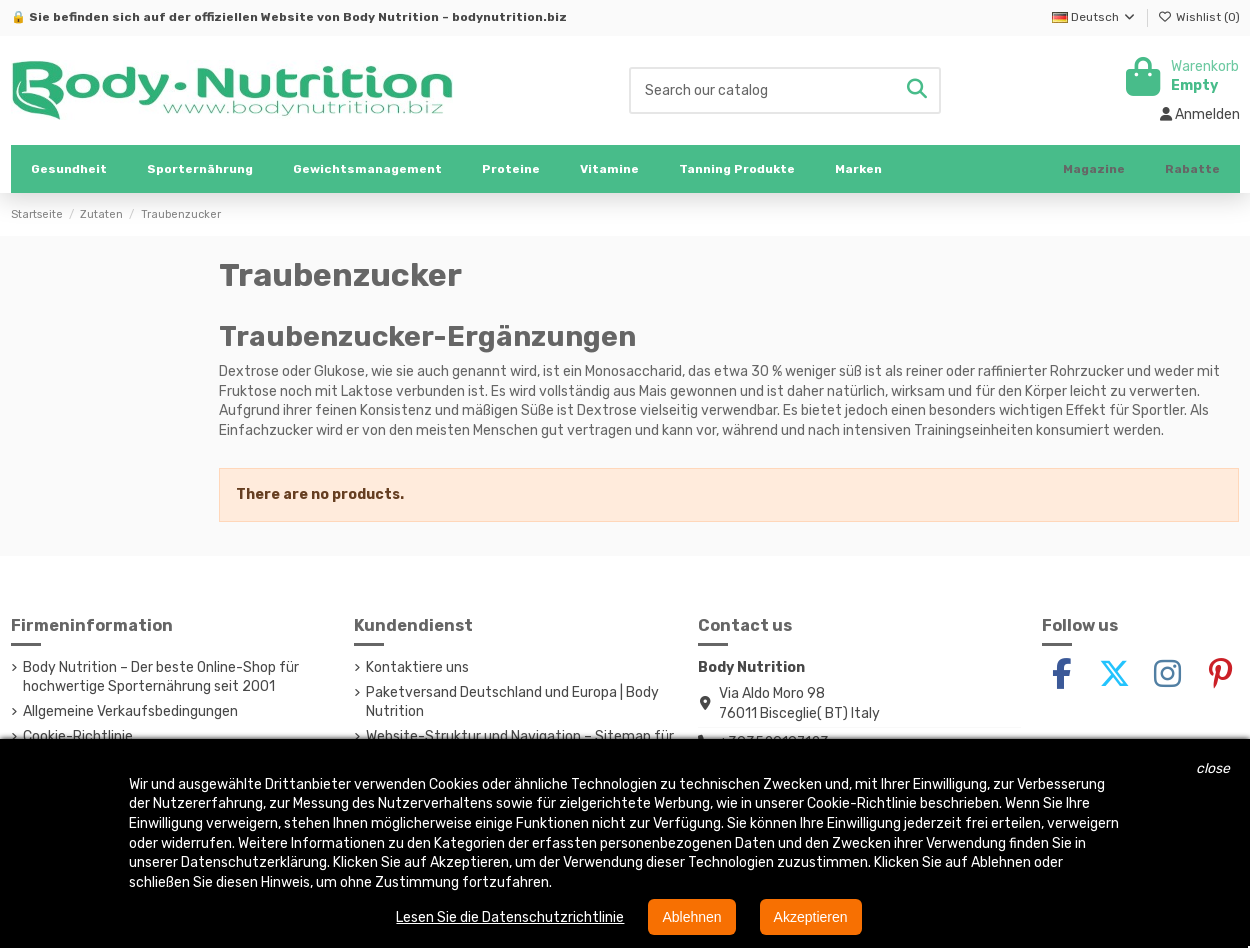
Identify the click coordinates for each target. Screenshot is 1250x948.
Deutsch (1094, 17)
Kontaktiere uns (417, 667)
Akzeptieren (811, 917)
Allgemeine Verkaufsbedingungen (130, 711)
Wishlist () (1199, 17)
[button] (200, 169)
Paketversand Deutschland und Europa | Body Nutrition (512, 702)
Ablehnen (691, 917)
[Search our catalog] (917, 90)
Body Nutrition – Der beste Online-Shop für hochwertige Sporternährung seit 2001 (161, 677)
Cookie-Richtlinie (78, 736)
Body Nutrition (391, 17)
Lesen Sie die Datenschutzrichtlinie (510, 917)
